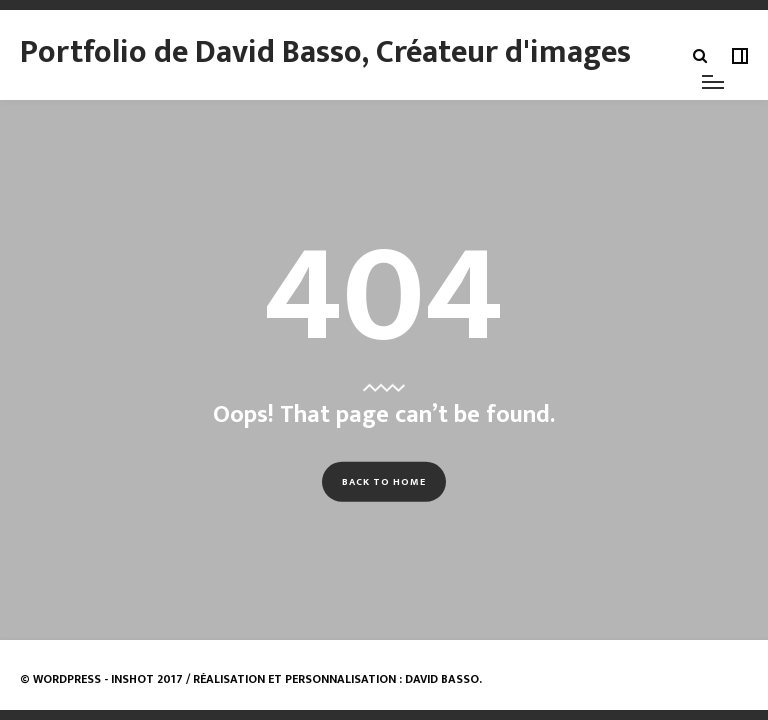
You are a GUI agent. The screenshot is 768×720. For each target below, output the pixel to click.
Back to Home (384, 482)
